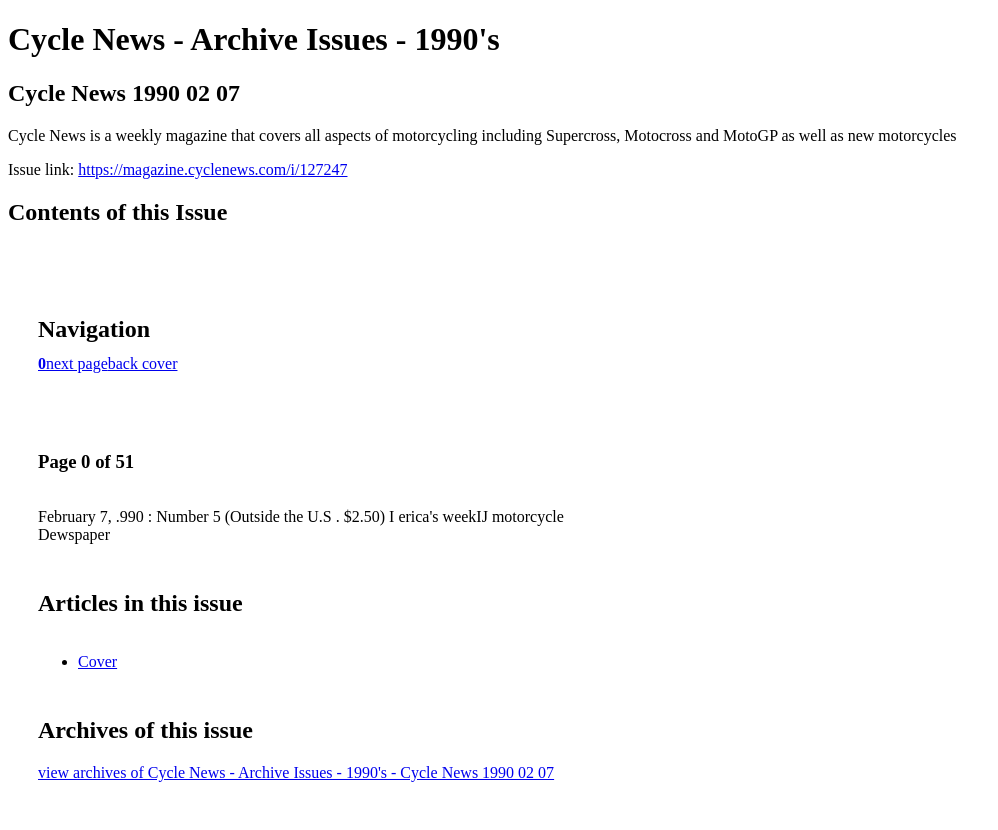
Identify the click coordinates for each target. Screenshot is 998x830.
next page (77, 363)
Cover (97, 661)
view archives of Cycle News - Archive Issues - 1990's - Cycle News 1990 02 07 (296, 772)
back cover (143, 363)
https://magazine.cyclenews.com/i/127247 (212, 169)
